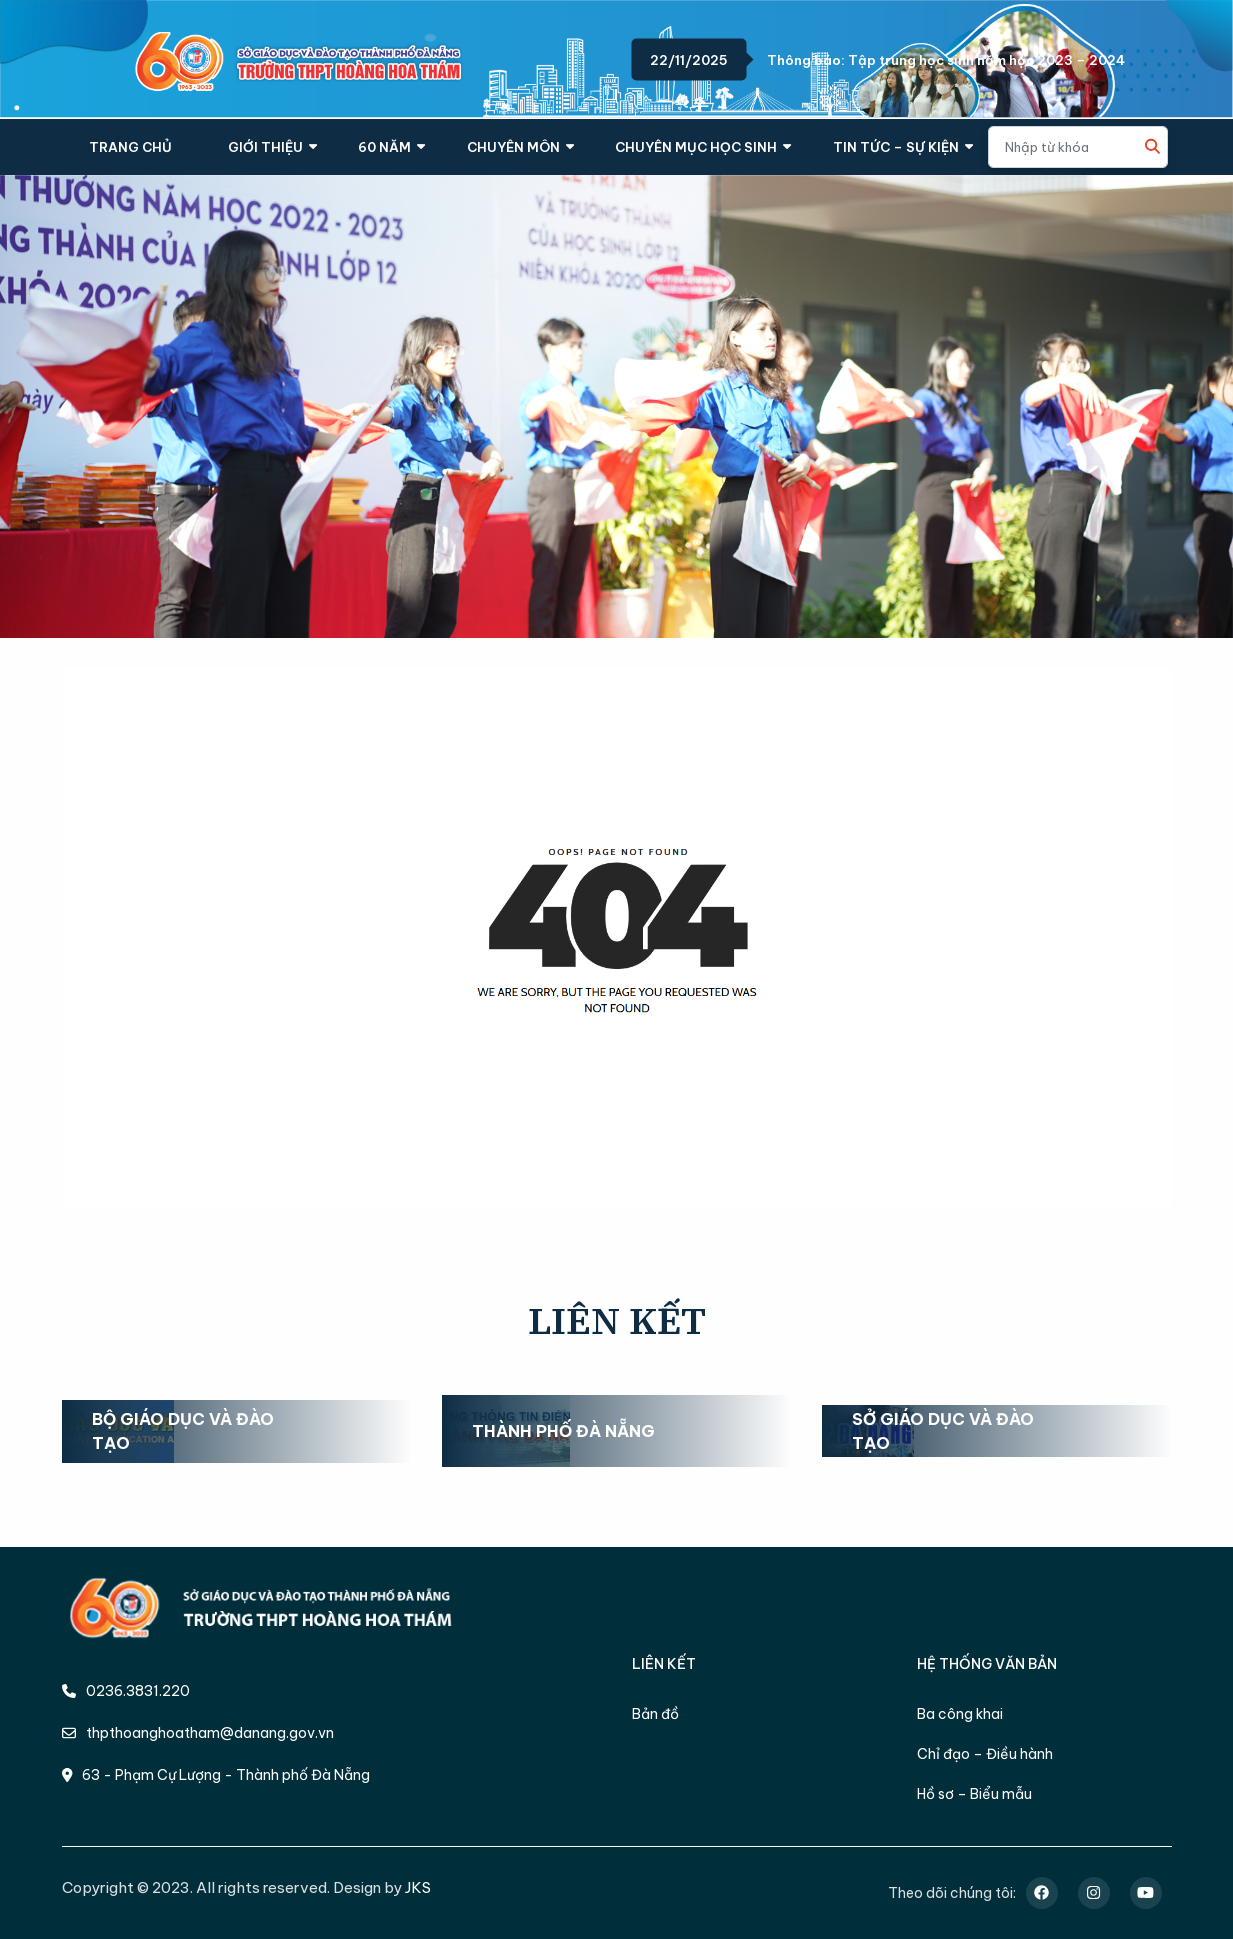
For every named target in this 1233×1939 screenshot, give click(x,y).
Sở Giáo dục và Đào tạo (943, 1431)
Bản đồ (655, 1714)
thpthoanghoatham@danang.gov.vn (198, 1733)
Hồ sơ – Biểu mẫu (974, 1794)
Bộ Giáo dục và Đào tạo (183, 1431)
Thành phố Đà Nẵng (563, 1431)
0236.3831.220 (126, 1691)
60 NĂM (384, 147)
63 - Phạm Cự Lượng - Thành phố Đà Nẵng (216, 1775)
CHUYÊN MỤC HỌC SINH (696, 147)
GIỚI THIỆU (265, 147)
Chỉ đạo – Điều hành (985, 1754)
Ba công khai (960, 1714)
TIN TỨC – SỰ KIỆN (896, 147)
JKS (418, 1887)
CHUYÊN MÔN (513, 147)
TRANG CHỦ (130, 147)
